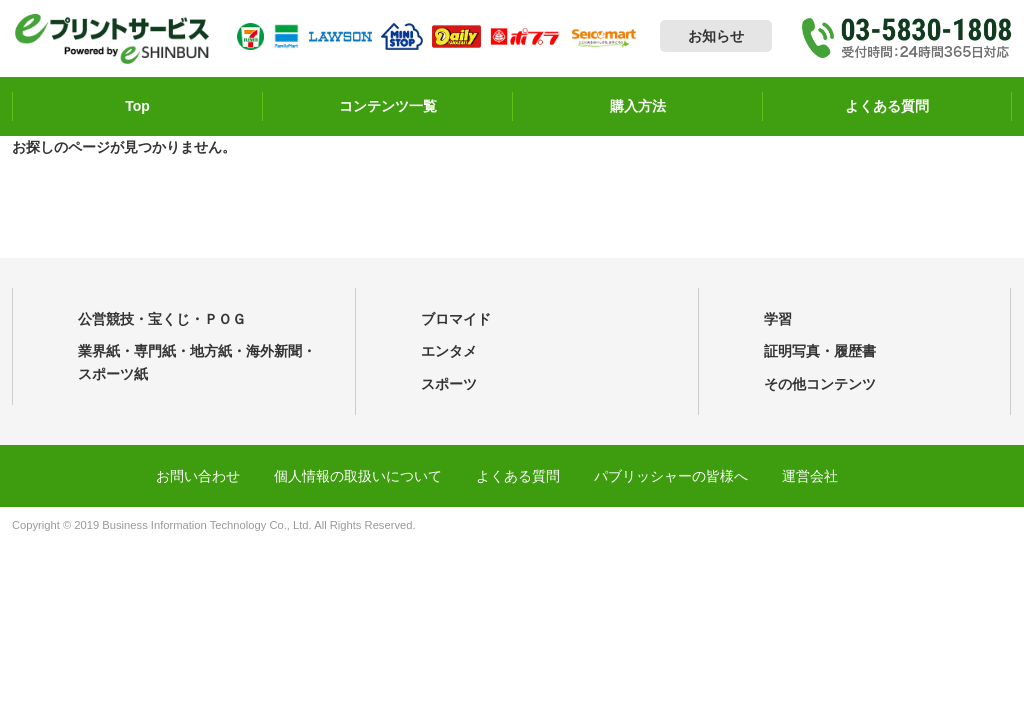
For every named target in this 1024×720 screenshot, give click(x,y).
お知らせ (716, 36)
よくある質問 (518, 476)
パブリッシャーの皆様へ (671, 476)
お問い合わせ (198, 476)
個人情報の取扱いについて (358, 476)
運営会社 (810, 476)
